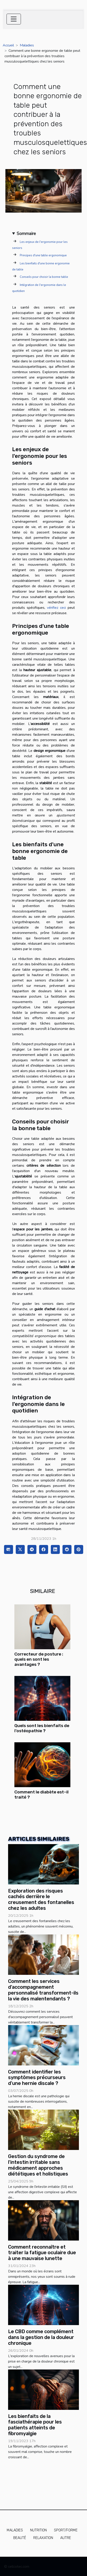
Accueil (8, 45)
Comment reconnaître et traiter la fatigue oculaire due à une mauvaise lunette (42, 2252)
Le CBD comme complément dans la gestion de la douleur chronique (41, 2337)
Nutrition (38, 2530)
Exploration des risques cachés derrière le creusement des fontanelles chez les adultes (41, 1899)
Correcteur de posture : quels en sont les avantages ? (38, 1659)
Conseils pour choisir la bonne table (44, 277)
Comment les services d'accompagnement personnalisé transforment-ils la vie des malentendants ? (43, 1990)
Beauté (19, 2538)
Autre (65, 2538)
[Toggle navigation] (14, 19)
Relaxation (43, 2538)
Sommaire (26, 234)
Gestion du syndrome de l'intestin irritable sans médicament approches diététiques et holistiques (38, 2165)
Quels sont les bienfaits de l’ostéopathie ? (41, 1728)
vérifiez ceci (56, 607)
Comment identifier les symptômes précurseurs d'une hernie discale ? (37, 2077)
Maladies (27, 45)
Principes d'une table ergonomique (43, 255)
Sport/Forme (66, 2530)
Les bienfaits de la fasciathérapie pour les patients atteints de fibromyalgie (35, 2425)
